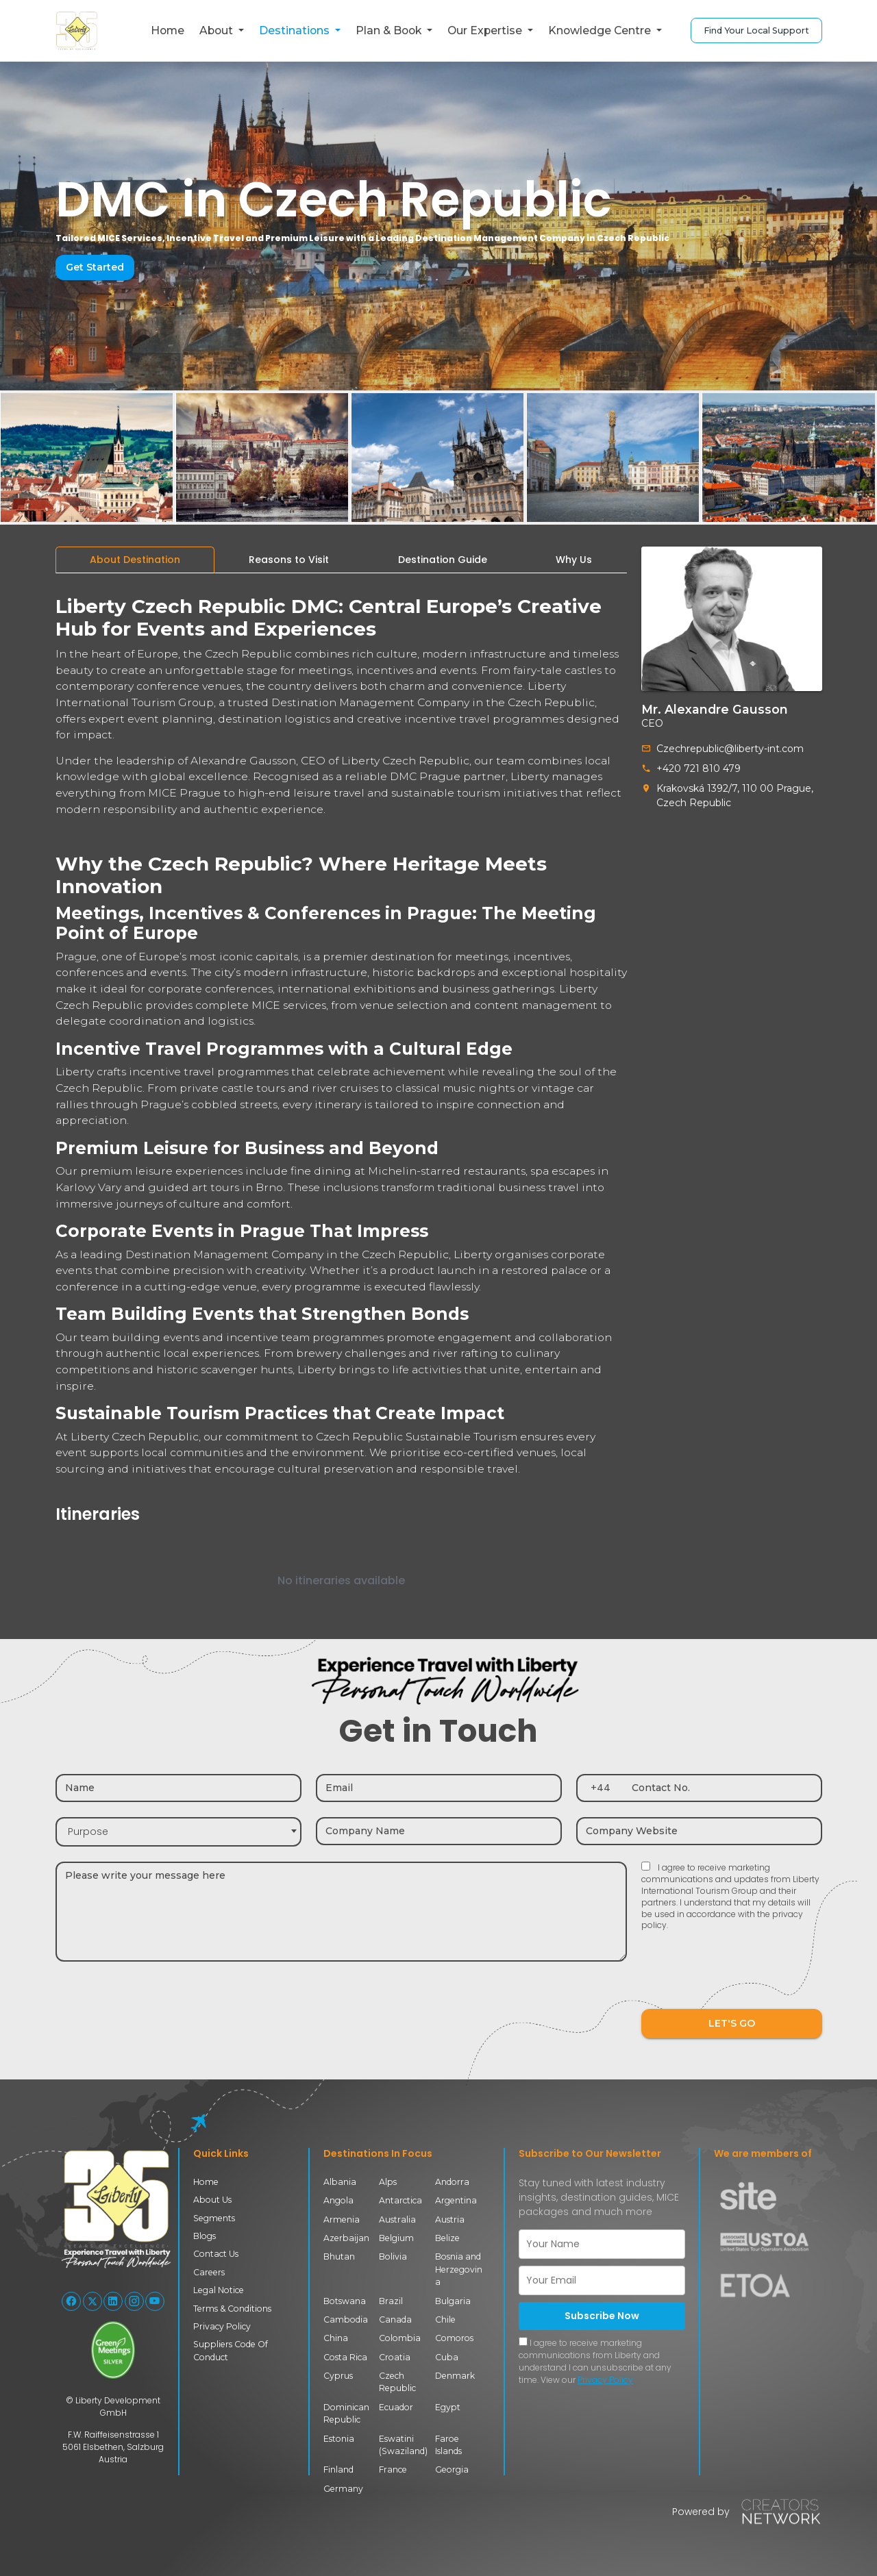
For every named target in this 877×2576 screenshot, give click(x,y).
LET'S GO (731, 2023)
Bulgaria (453, 2301)
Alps (388, 2182)
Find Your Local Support (756, 30)
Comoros (454, 2338)
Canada (395, 2319)
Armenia (341, 2219)
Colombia (400, 2338)
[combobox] (178, 1832)
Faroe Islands (448, 2445)
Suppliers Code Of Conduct (230, 2350)
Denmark (455, 2376)
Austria (450, 2219)
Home (167, 30)
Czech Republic (397, 2382)
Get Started (95, 267)
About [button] (217, 30)
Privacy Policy (222, 2326)
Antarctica (400, 2200)
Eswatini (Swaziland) (403, 2445)
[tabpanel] (341, 1100)
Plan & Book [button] (390, 30)
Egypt (447, 2407)
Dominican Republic (346, 2413)
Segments (214, 2218)
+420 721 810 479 (698, 768)
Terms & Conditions (232, 2308)
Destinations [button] (295, 30)
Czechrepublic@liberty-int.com (730, 748)
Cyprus (338, 2376)
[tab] (135, 560)
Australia (397, 2219)
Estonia (338, 2439)
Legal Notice (218, 2290)
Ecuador (396, 2407)
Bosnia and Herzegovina (458, 2269)
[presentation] (745, 1978)
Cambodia (345, 2319)
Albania (339, 2182)
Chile (445, 2319)
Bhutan (339, 2256)
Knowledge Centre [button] (601, 30)
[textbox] (178, 1832)
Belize (447, 2238)
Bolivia (393, 2256)
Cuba (446, 2357)
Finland (338, 2469)
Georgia (452, 2469)
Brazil (391, 2301)
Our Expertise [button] (486, 30)
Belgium (396, 2238)
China (335, 2338)
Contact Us (215, 2254)
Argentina (456, 2200)
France (393, 2469)
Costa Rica (345, 2357)
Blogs (204, 2236)
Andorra (452, 2182)
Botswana (344, 2301)
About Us (212, 2199)
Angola (338, 2200)
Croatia (394, 2357)
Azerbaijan (346, 2238)
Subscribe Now (602, 2316)
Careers (209, 2272)
